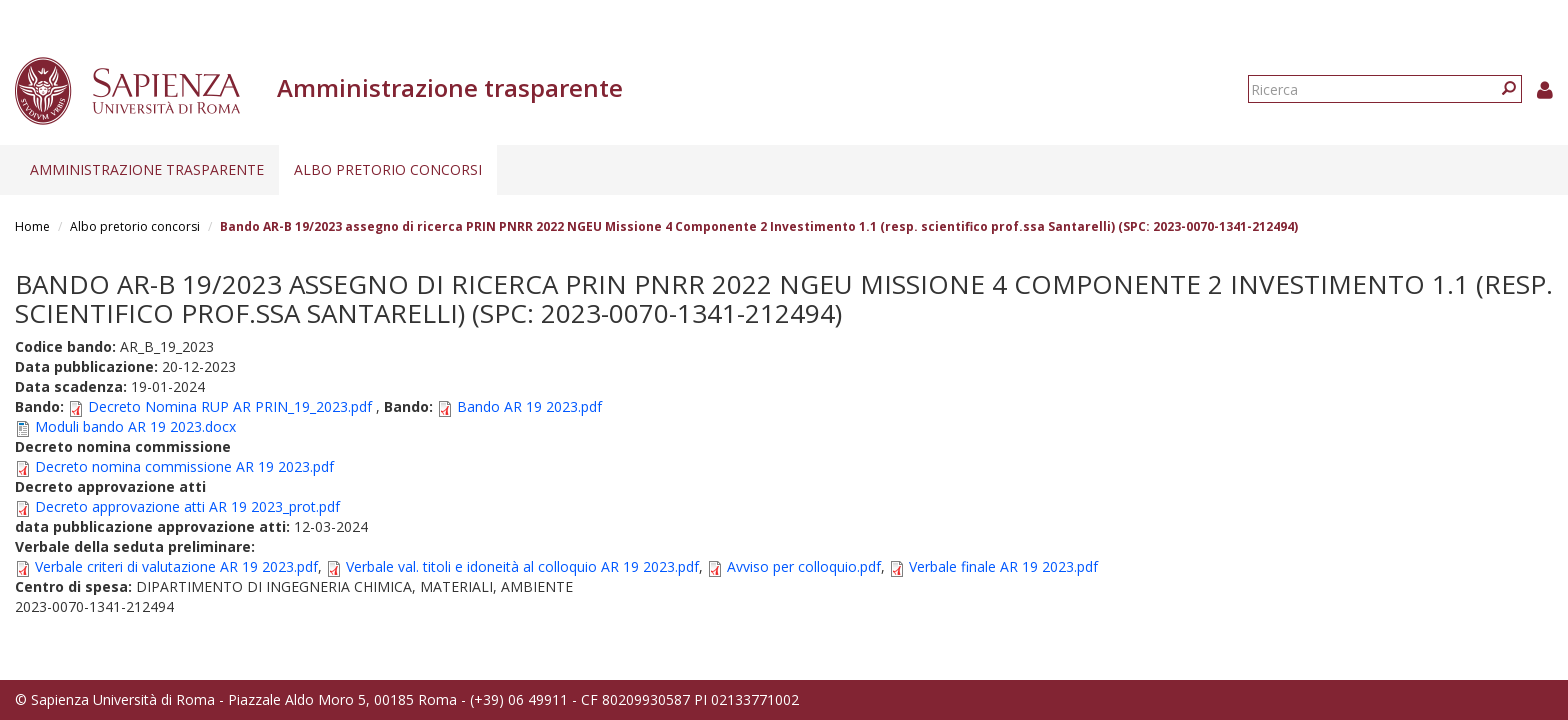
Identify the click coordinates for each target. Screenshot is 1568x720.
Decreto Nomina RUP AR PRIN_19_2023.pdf (230, 406)
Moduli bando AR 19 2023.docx (135, 426)
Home (32, 226)
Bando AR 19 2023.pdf (529, 406)
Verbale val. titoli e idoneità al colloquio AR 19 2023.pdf (522, 566)
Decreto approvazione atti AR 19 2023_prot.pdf (187, 506)
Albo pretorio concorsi (388, 169)
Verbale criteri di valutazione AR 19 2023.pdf (176, 566)
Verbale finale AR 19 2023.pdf (1003, 566)
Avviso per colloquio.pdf (804, 566)
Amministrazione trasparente (147, 169)
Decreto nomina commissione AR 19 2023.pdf (184, 466)
